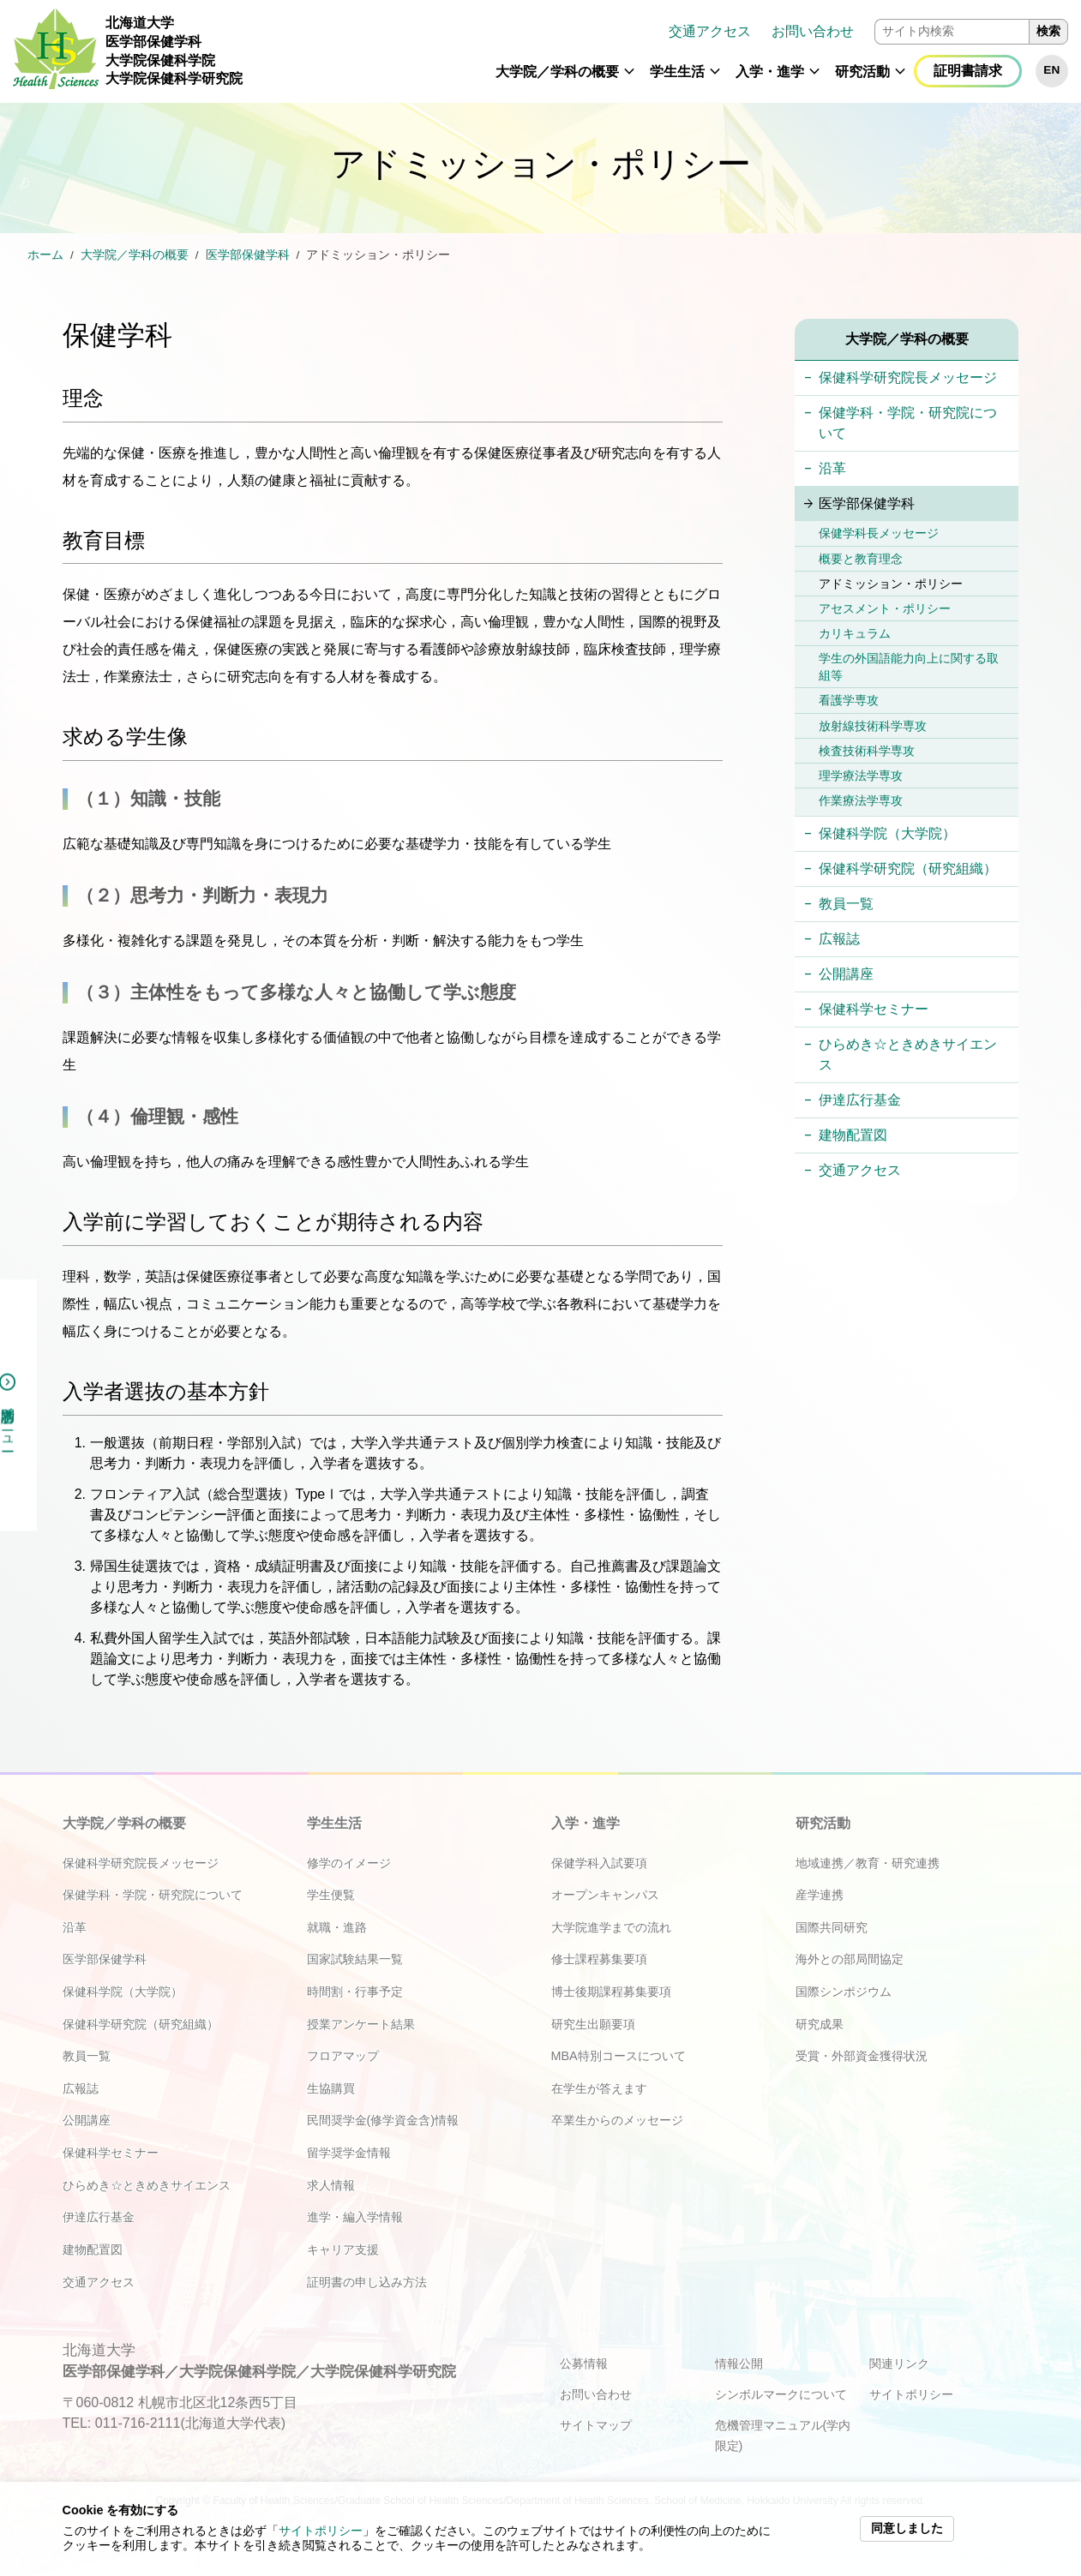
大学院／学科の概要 (557, 71)
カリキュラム (855, 633)
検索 (1048, 31)
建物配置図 (853, 1135)
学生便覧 (331, 1895)
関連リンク (899, 2363)
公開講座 (846, 974)
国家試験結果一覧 (355, 1959)
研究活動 (862, 71)
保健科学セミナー (873, 1009)
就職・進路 (337, 1927)
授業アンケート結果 (361, 2024)
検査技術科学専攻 (867, 751)
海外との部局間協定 (850, 1959)
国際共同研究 (832, 1927)
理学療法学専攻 (861, 775)
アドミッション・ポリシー (891, 583)
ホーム (45, 255)
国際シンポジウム (844, 1991)
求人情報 (331, 2185)
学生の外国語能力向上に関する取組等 (909, 666)
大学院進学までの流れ (611, 1927)
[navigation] (661, 51)
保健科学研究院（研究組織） (908, 868)
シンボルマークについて (781, 2394)
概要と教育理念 (861, 559)
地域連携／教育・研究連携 (868, 1863)
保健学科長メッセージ (879, 533)
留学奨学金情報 (349, 2153)
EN (1051, 69)
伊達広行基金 (860, 1100)
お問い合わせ (813, 31)
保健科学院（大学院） (887, 833)
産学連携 (820, 1895)
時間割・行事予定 (355, 1991)
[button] (629, 79)
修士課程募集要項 (599, 1959)
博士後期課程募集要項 (611, 1991)
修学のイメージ (349, 1863)
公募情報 (584, 2363)
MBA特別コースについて (618, 2056)
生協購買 (331, 2088)
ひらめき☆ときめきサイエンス (908, 1054)
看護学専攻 (849, 700)
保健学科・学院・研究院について (908, 422)
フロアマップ (343, 2056)
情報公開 (739, 2363)
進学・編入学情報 (355, 2217)
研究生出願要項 (593, 2024)
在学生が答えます (599, 2088)
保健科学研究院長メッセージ (908, 377)
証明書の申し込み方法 (367, 2282)
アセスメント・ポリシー (885, 608)
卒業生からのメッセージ (617, 2120)
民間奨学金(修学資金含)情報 (383, 2120)
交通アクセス (710, 31)
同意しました (907, 2528)
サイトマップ (596, 2425)
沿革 (832, 468)
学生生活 (677, 71)
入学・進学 (770, 71)
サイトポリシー (321, 2531)
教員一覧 (846, 903)
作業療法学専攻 (861, 800)
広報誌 (839, 939)
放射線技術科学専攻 (873, 726)
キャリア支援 (343, 2249)
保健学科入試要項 (599, 1863)
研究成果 (820, 2024)
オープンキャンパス (605, 1895)
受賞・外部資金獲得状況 (862, 2056)
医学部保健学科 (248, 255)
